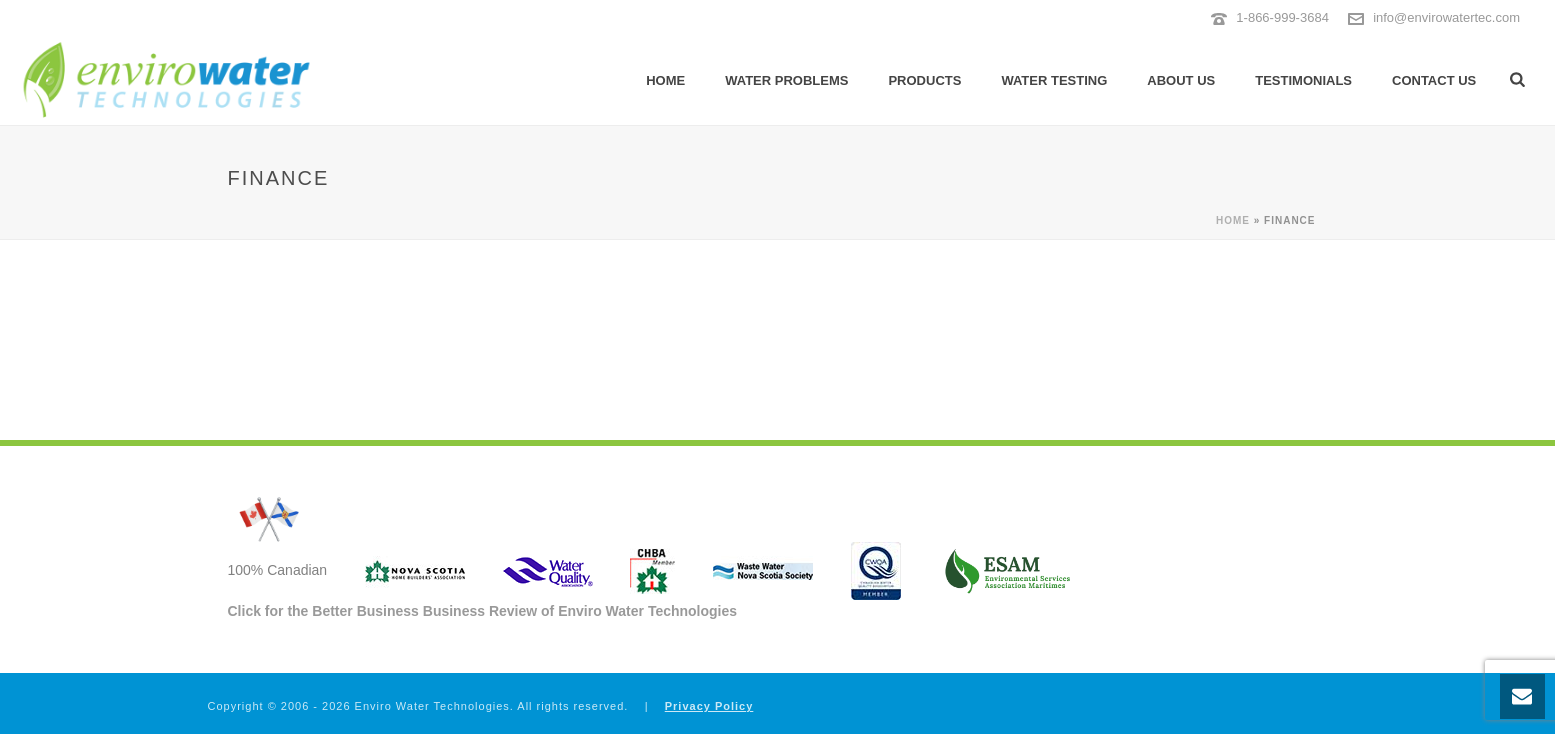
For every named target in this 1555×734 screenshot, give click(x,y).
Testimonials (1303, 80)
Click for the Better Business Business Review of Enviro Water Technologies (483, 611)
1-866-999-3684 (1282, 17)
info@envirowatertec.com (1446, 17)
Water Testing (1054, 80)
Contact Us (1434, 80)
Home (665, 80)
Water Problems (786, 80)
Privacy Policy (709, 706)
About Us (1181, 80)
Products (924, 80)
